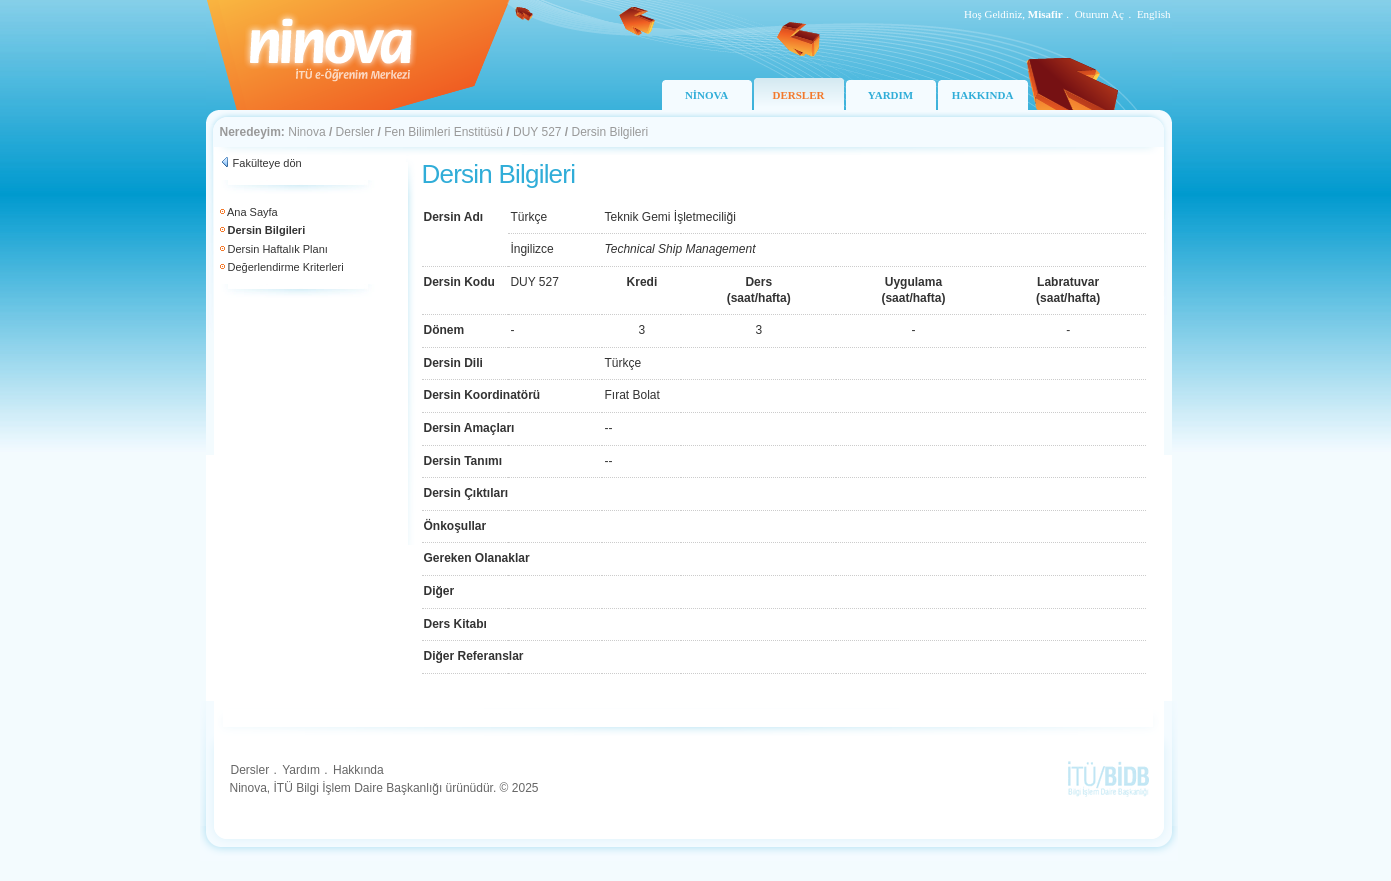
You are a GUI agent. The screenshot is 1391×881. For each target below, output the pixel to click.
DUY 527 (537, 132)
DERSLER (799, 95)
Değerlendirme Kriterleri (286, 267)
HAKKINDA (983, 95)
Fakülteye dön (267, 163)
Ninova (306, 132)
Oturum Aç (1099, 14)
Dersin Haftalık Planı (278, 249)
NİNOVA (706, 95)
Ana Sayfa (252, 212)
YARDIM (890, 95)
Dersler (355, 132)
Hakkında (358, 770)
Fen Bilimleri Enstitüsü (443, 132)
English (1154, 14)
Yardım (301, 770)
